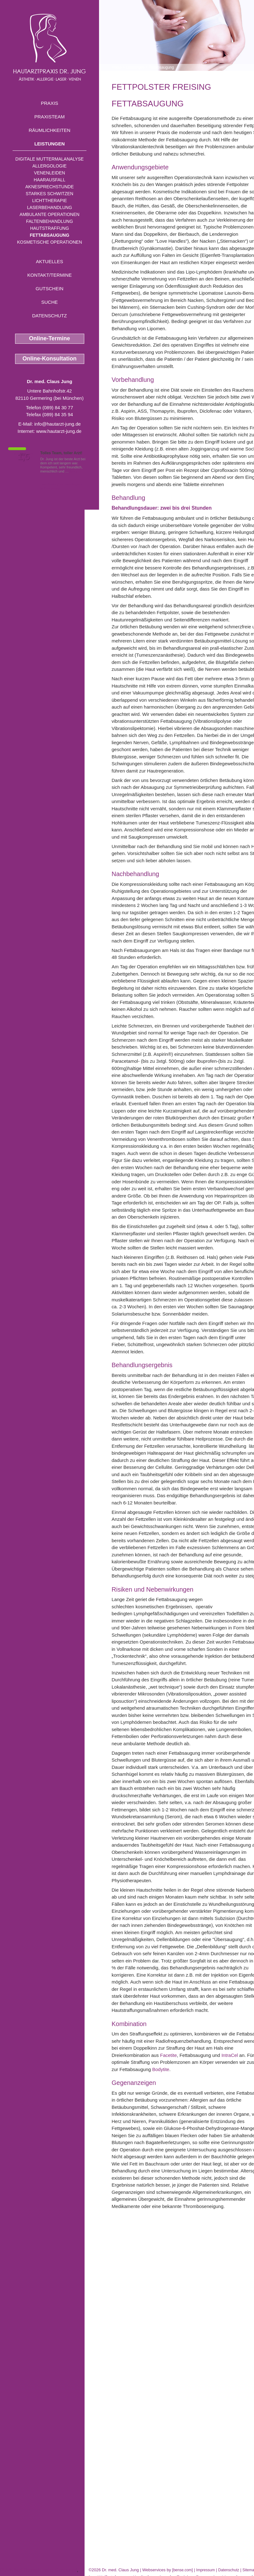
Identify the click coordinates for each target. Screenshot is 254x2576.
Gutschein (49, 288)
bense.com (182, 2570)
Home (117, 67)
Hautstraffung (49, 228)
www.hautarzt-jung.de (58, 431)
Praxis (49, 103)
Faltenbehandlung (49, 221)
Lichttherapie (49, 200)
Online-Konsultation (50, 358)
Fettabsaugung (49, 235)
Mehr (74, 471)
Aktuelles (49, 261)
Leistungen (49, 143)
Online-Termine (49, 338)
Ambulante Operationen (49, 214)
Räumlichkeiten (49, 130)
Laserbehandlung (49, 207)
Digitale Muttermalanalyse (49, 158)
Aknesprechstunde (49, 186)
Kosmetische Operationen (49, 242)
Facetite (168, 2055)
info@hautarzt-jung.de (57, 424)
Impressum (205, 2570)
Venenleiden (49, 172)
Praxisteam (49, 116)
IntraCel (229, 2055)
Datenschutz (49, 315)
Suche (49, 302)
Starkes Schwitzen (49, 193)
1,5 (24, 456)
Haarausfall (49, 179)
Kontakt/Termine (49, 275)
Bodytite (160, 2069)
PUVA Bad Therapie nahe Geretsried (38, 2570)
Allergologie (49, 165)
